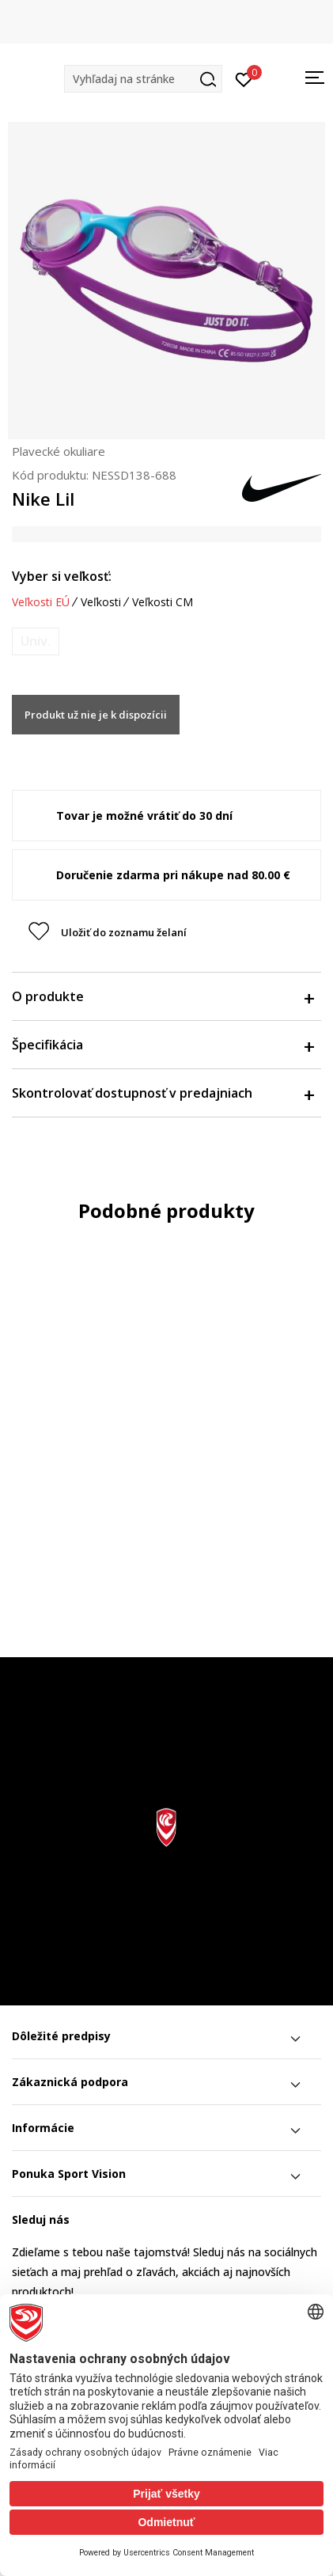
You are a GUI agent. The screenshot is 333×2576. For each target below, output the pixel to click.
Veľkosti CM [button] (162, 602)
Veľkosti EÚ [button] (41, 602)
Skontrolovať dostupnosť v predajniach (162, 1093)
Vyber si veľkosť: (62, 576)
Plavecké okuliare (58, 451)
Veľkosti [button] (101, 602)
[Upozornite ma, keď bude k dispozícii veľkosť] (35, 641)
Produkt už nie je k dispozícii (96, 715)
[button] (143, 79)
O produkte (162, 996)
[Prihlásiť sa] (244, 78)
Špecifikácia (162, 1044)
